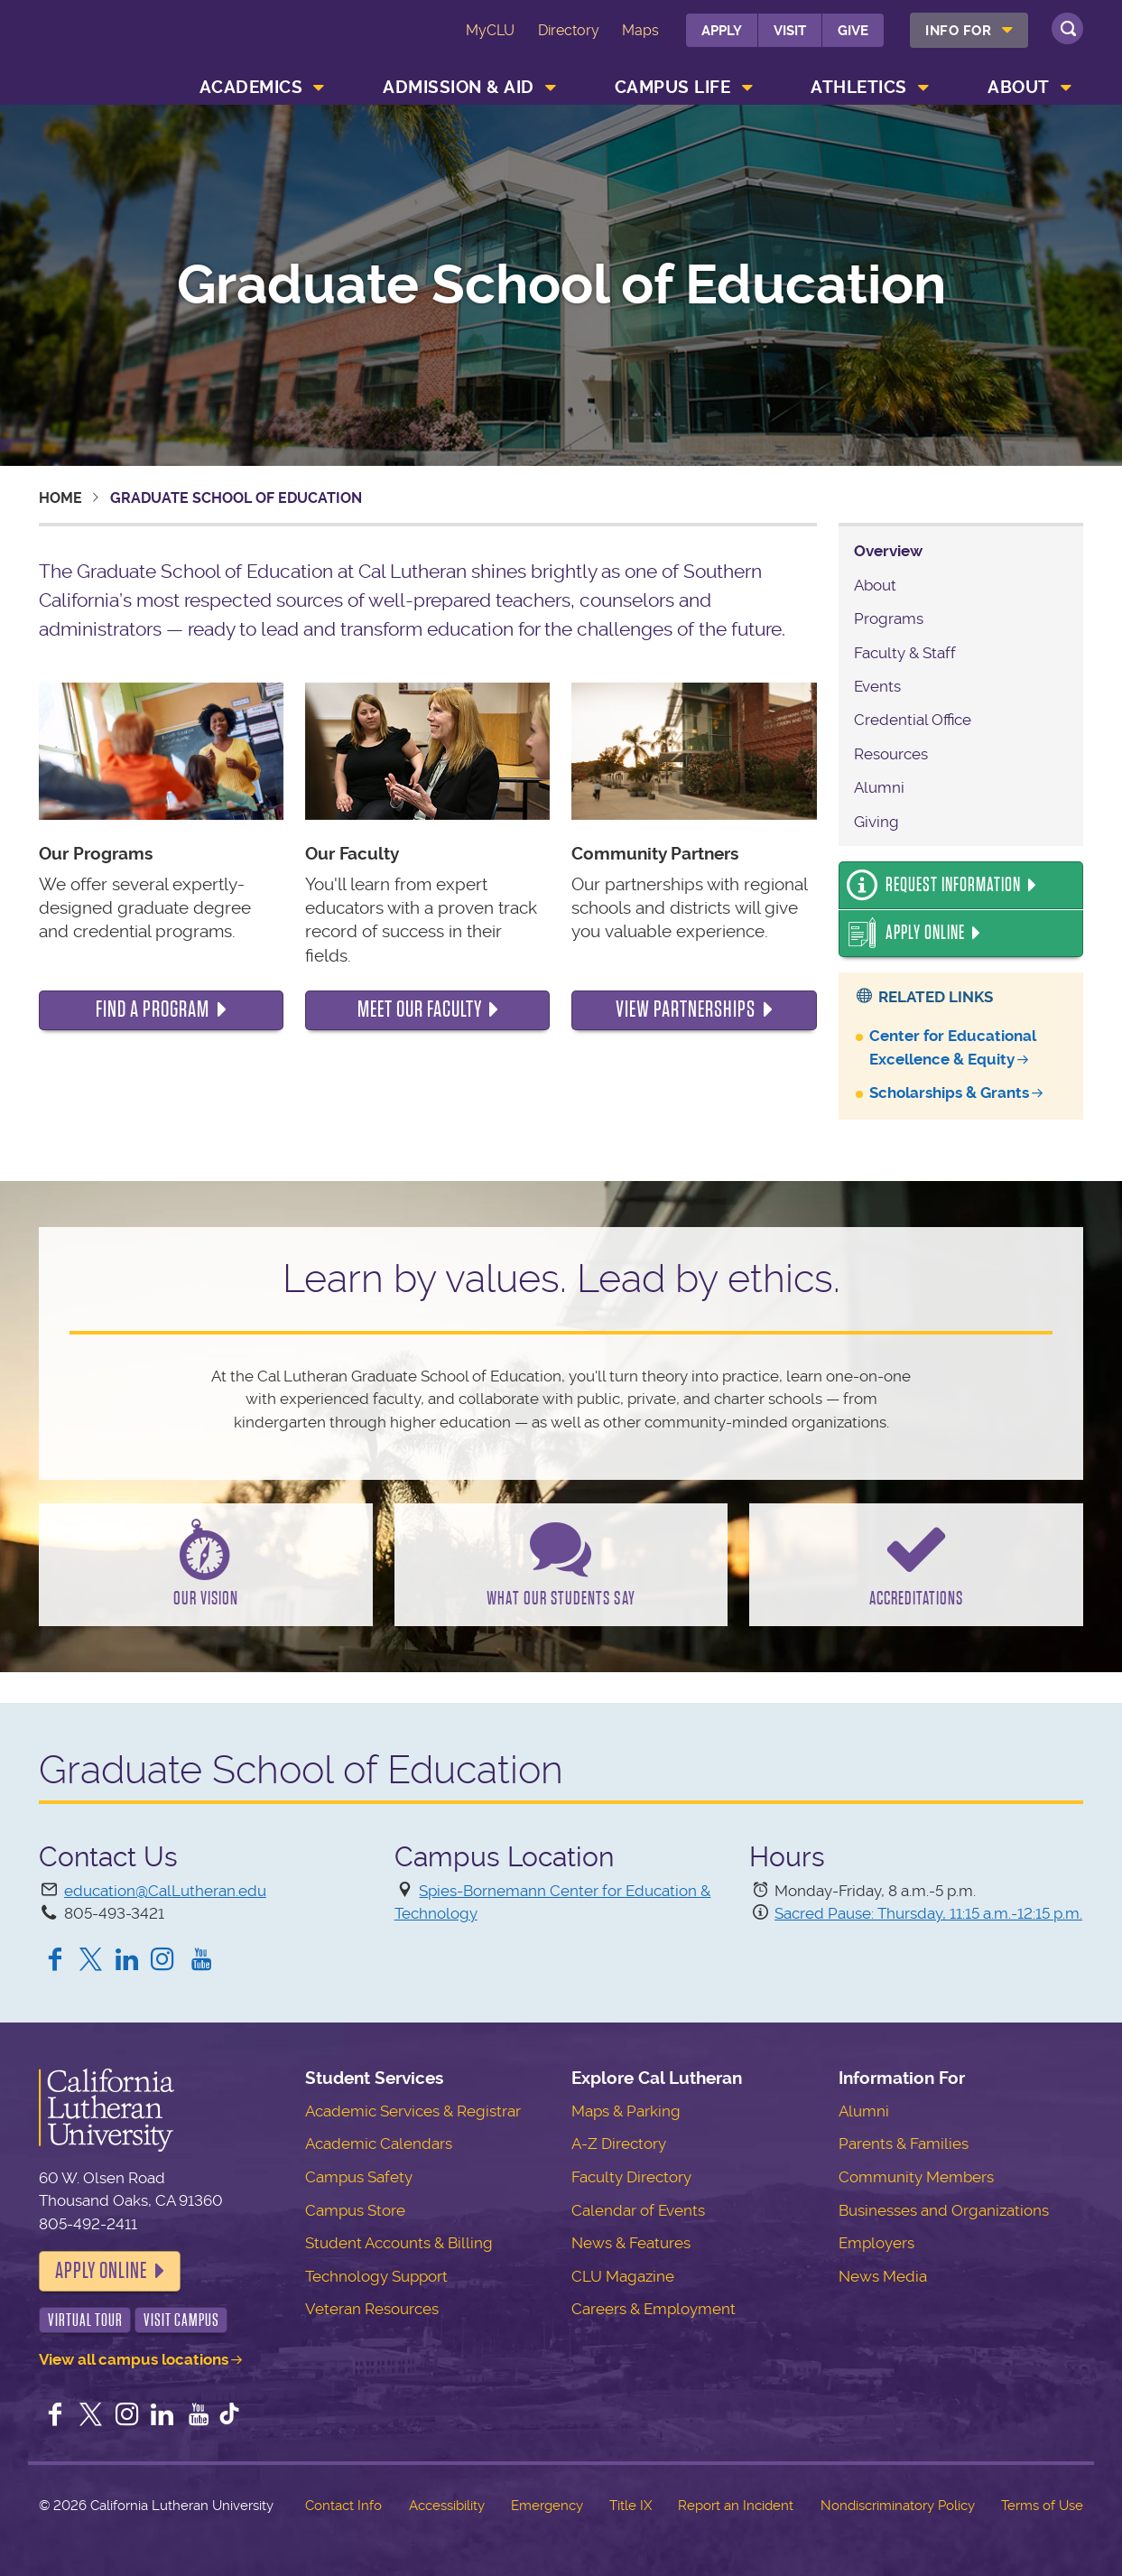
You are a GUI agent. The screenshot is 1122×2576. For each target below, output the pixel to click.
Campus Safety (359, 2177)
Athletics (859, 87)
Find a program (152, 1009)
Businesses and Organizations (944, 2210)
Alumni (879, 787)
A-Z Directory (618, 2143)
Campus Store (355, 2210)
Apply (721, 31)
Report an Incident (735, 2505)
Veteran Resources (372, 2309)
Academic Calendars (378, 2143)
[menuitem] (969, 30)
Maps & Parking (626, 2111)
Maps (640, 30)
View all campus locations (133, 2359)
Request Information (953, 885)
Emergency (547, 2505)
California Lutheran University (117, 43)
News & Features (631, 2243)
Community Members (916, 2177)
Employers (876, 2243)
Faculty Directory (631, 2177)
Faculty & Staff (905, 653)
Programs (888, 618)
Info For (958, 31)
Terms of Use (1042, 2505)
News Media (883, 2276)
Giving (876, 822)
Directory (568, 30)
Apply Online (925, 933)
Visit (790, 31)
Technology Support (376, 2276)
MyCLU (490, 30)
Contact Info (343, 2505)
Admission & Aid (458, 87)
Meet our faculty (419, 1009)
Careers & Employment (653, 2309)
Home (60, 498)
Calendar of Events (638, 2210)
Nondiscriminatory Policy (898, 2505)
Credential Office (912, 720)
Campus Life (673, 87)
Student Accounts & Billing (399, 2243)
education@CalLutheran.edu (165, 1891)
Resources (891, 754)
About (1019, 87)
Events (877, 686)
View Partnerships (686, 1009)
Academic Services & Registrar (413, 2111)
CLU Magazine (622, 2276)
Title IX (630, 2505)
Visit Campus (181, 2320)
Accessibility (447, 2505)
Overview (888, 551)
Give (853, 31)
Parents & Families (904, 2143)
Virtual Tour (85, 2320)
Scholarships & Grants (949, 1092)
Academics (251, 87)
